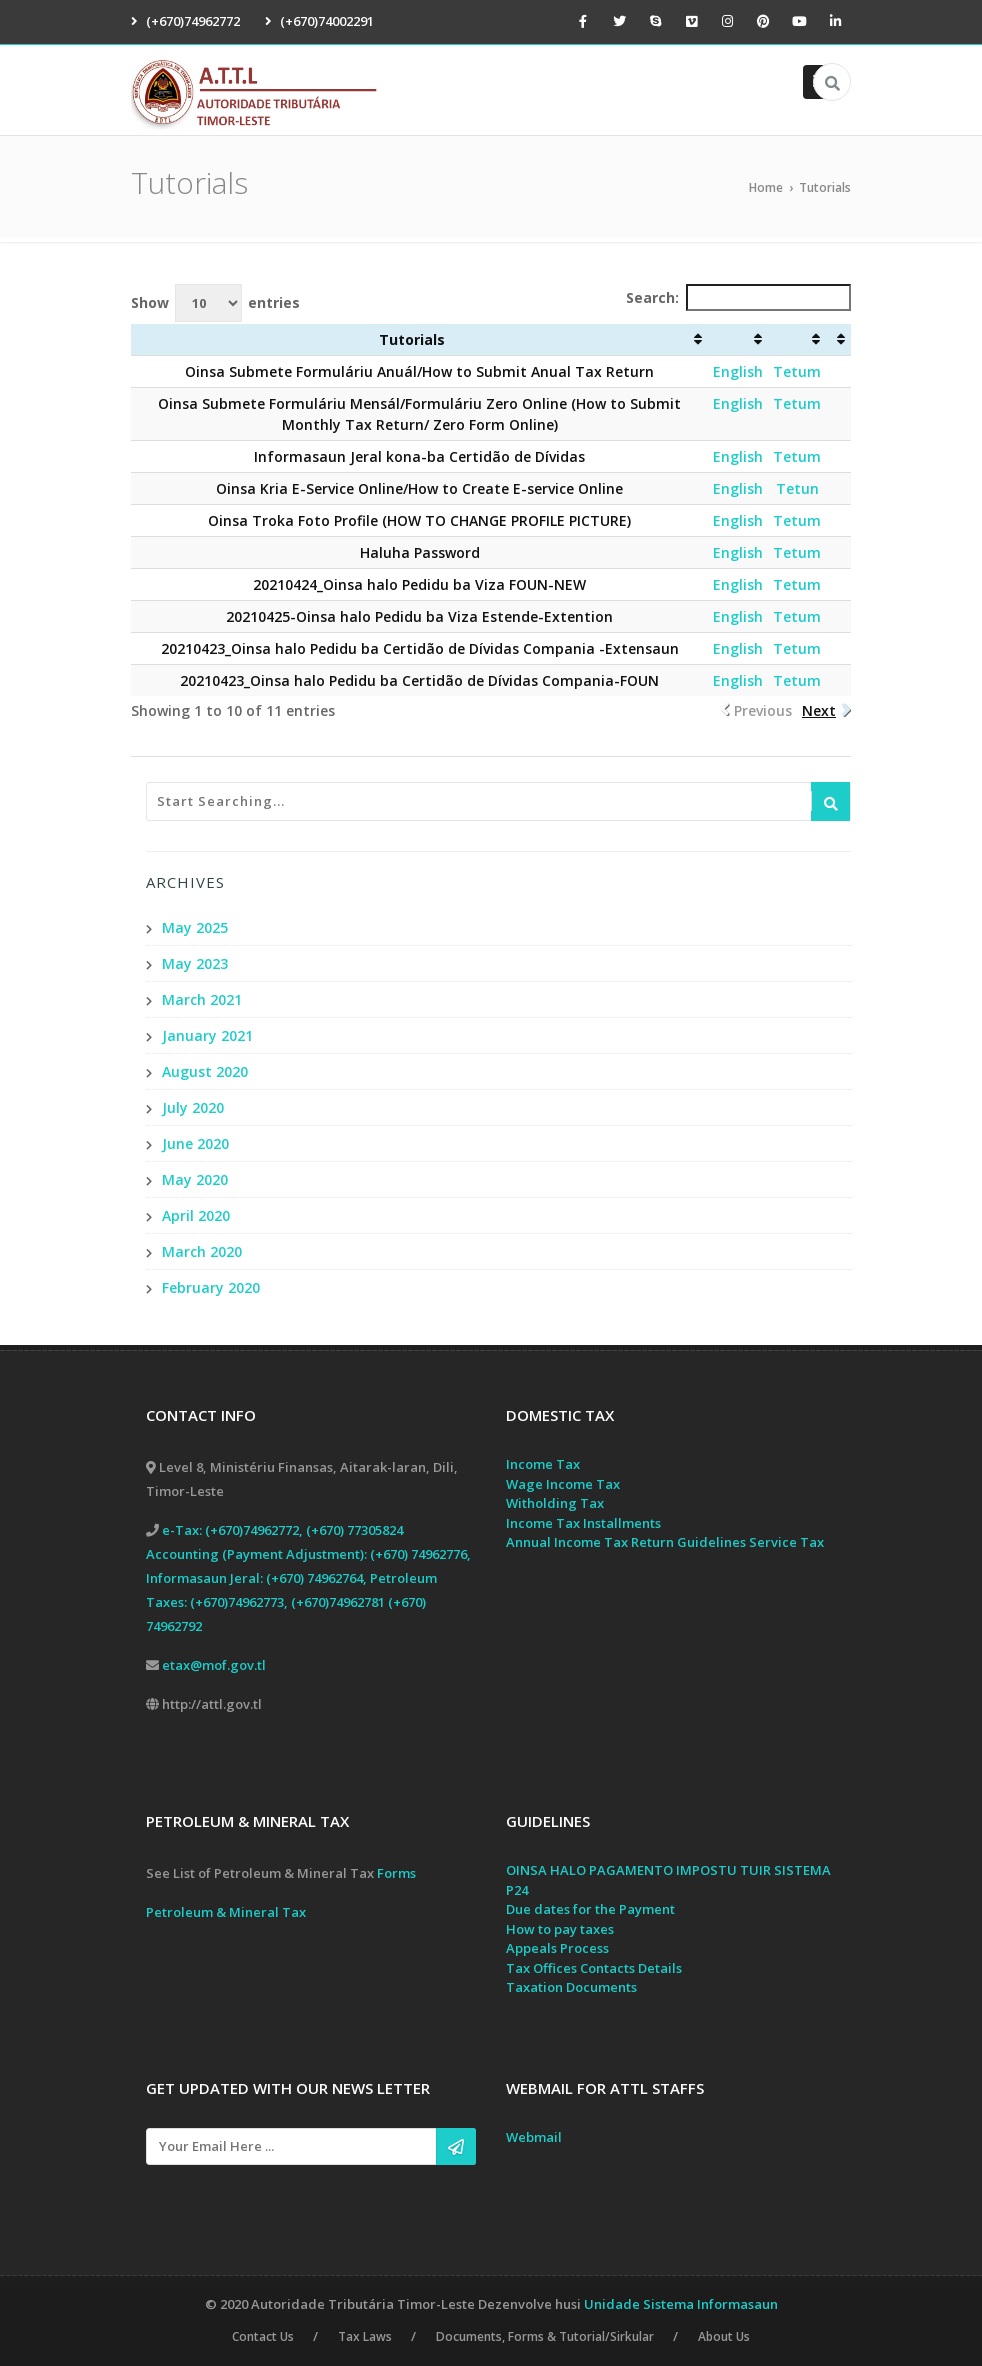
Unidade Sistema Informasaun (681, 2304)
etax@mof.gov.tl (214, 1665)
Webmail (534, 2137)
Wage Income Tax (563, 1484)
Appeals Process (557, 1948)
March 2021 (202, 999)
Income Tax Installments (583, 1523)
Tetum (797, 371)
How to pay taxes (560, 1929)
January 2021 (207, 1035)
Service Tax (786, 1542)
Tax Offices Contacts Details (594, 1968)
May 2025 (195, 927)
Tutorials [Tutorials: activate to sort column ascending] (412, 339)
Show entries (215, 303)
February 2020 (211, 1287)
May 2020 (195, 1179)
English (738, 371)
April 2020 (196, 1215)
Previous (763, 710)
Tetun (797, 488)
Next (819, 710)
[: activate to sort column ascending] (738, 340)
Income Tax (543, 1464)
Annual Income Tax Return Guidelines (626, 1542)
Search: (738, 297)
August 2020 (205, 1071)
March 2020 (202, 1251)
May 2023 (195, 963)
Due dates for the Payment (590, 1909)
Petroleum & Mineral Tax (226, 1912)
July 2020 (193, 1107)
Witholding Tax (555, 1503)
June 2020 (195, 1143)
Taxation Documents (571, 1987)
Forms (396, 1873)
